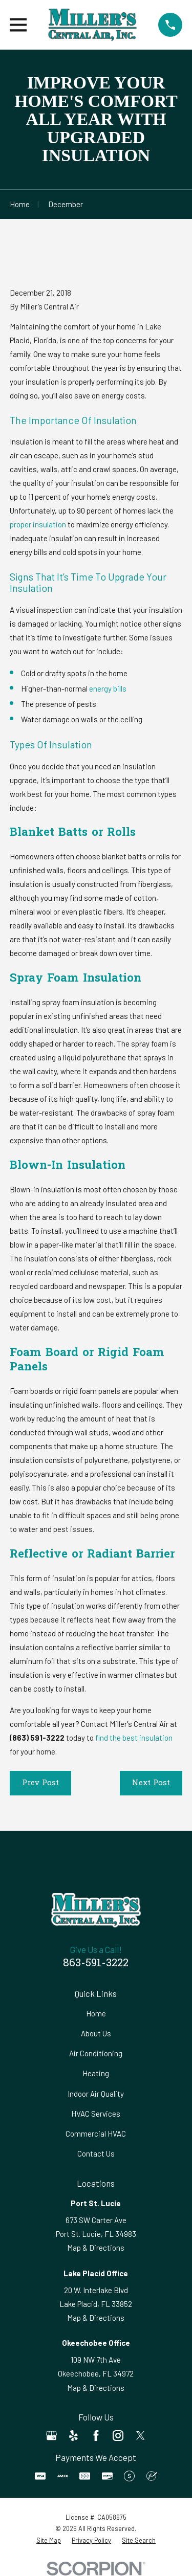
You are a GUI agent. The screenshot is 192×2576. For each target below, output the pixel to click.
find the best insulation (134, 1737)
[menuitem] (48, 2540)
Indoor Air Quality (96, 2093)
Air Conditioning (95, 2053)
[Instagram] (118, 2435)
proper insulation (38, 524)
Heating (95, 2073)
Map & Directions (95, 2247)
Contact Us (96, 2153)
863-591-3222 (96, 1963)
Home (96, 2013)
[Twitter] (140, 2435)
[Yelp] (73, 2435)
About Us (96, 2033)
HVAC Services (95, 2113)
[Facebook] (96, 2435)
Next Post (151, 1783)
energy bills (107, 688)
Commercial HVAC (96, 2133)
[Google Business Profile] (51, 2435)
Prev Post (40, 1783)
